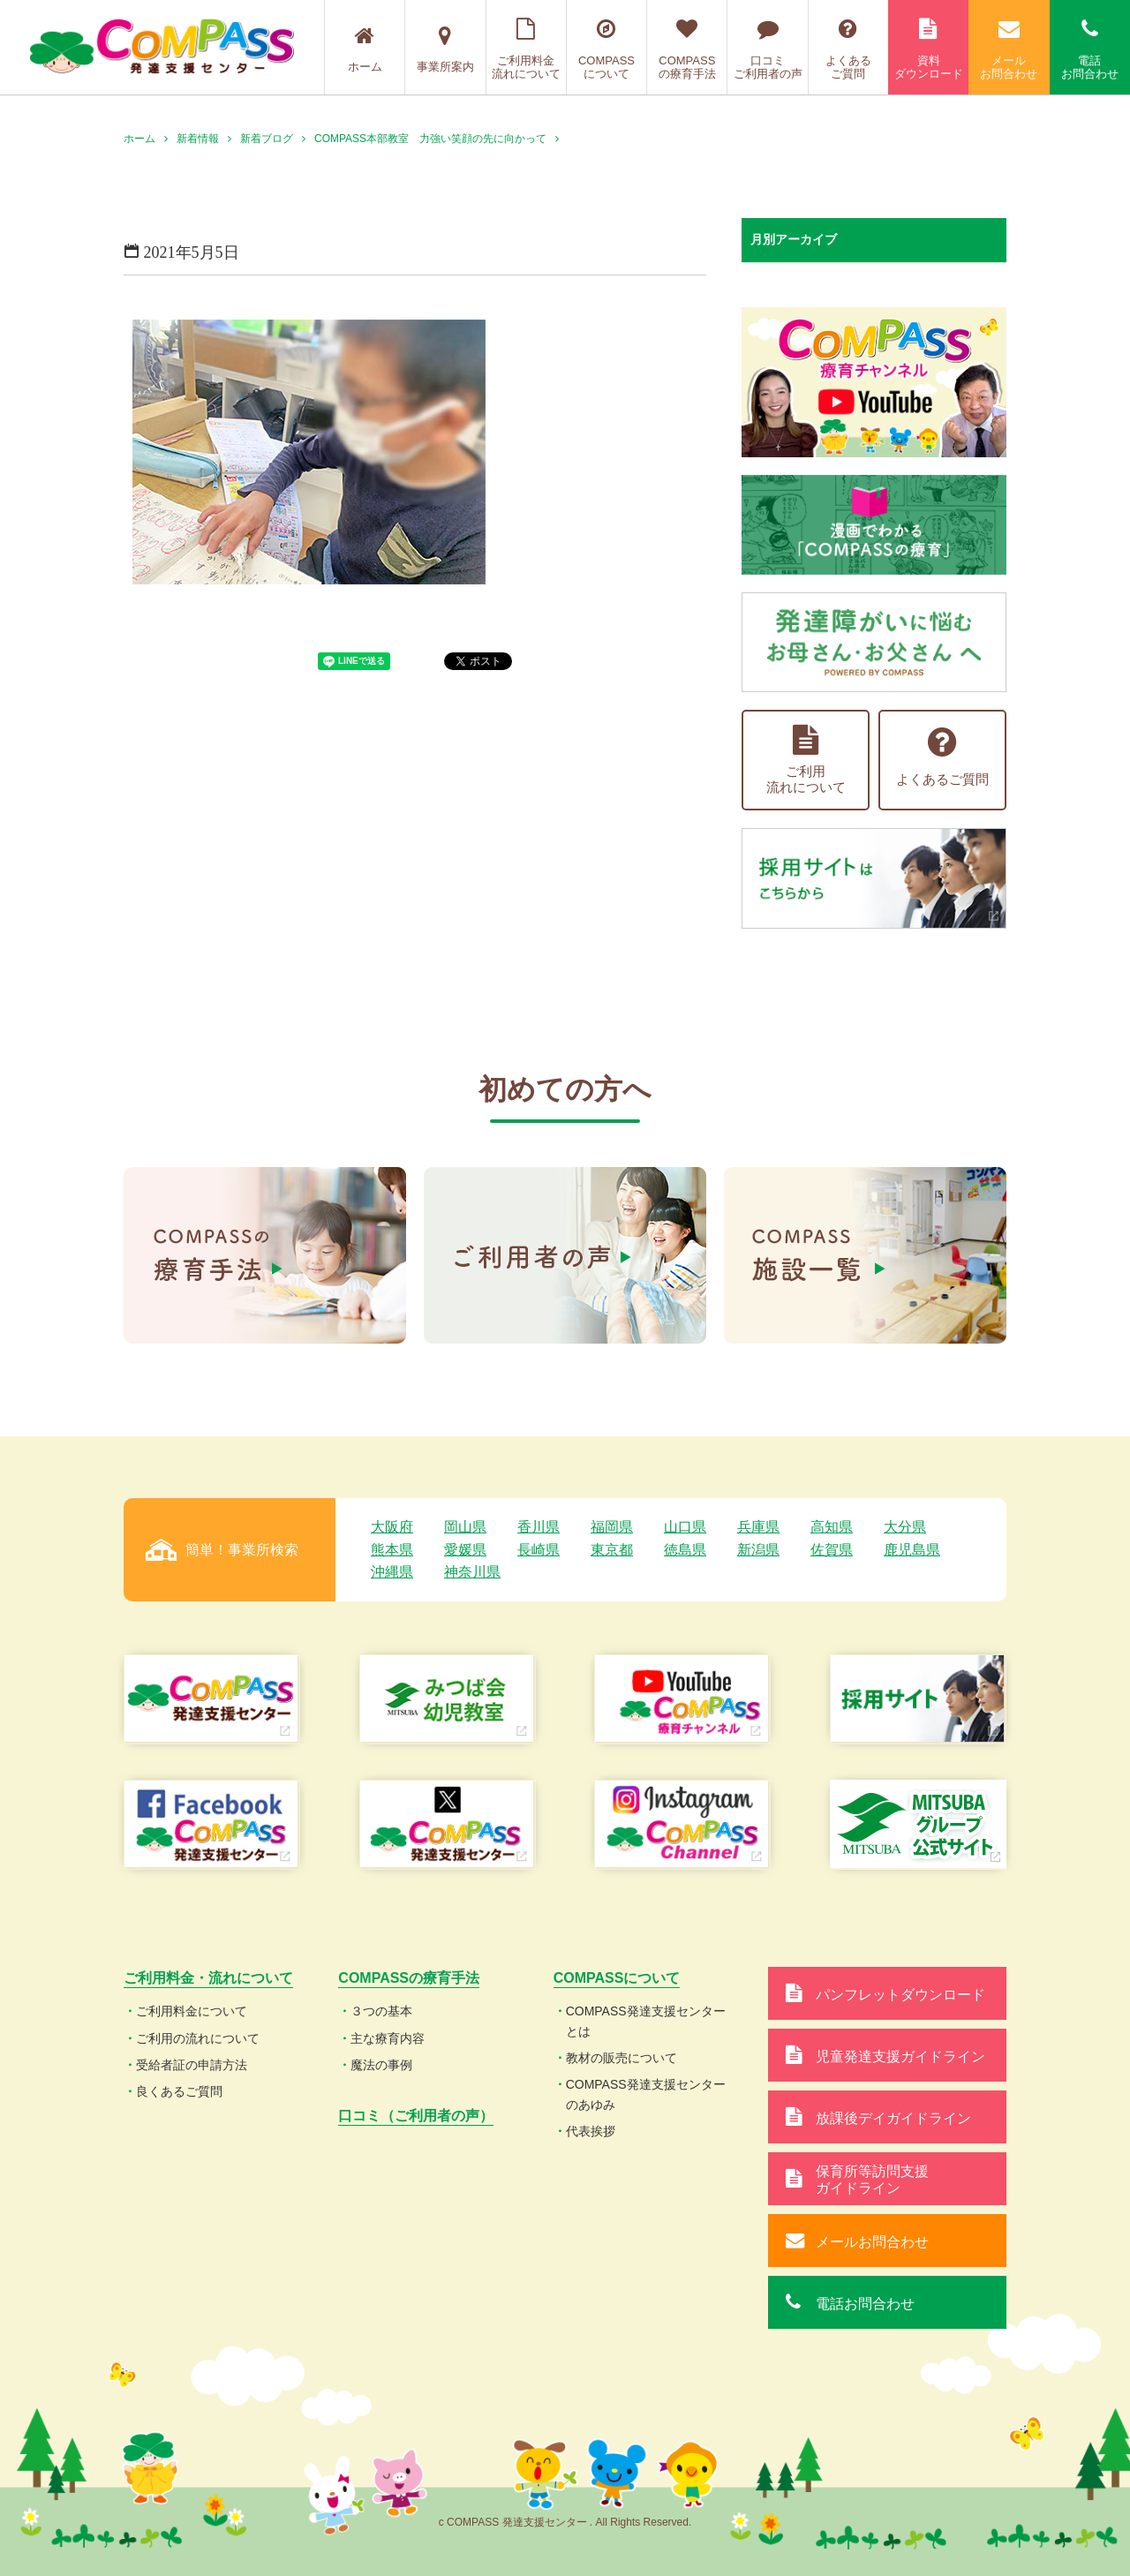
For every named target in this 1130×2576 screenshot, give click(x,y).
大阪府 (392, 1526)
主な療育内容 (387, 2038)
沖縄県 (392, 1571)
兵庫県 (758, 1526)
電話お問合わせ (1090, 49)
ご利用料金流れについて (526, 49)
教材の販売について (621, 2058)
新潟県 (758, 1549)
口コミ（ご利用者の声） (415, 2115)
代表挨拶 (590, 2131)
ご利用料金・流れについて (208, 1977)
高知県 (831, 1526)
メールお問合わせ (1008, 49)
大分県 (905, 1526)
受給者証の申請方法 (191, 2065)
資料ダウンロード (928, 49)
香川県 (538, 1526)
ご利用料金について (191, 2011)
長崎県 (538, 1549)
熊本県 (392, 1549)
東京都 (612, 1549)
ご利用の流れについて (198, 2038)
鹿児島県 (912, 1549)
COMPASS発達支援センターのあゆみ (646, 2094)
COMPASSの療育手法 (687, 49)
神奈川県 (472, 1571)
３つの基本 (381, 2011)
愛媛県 (465, 1549)
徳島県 (685, 1549)
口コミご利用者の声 (767, 49)
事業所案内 (445, 49)
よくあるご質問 (848, 49)
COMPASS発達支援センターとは (646, 2020)
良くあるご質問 (179, 2091)
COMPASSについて (606, 49)
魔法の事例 (381, 2065)
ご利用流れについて (806, 760)
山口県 (685, 1526)
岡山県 (465, 1526)
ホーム (364, 49)
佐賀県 (831, 1549)
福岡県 (612, 1526)
